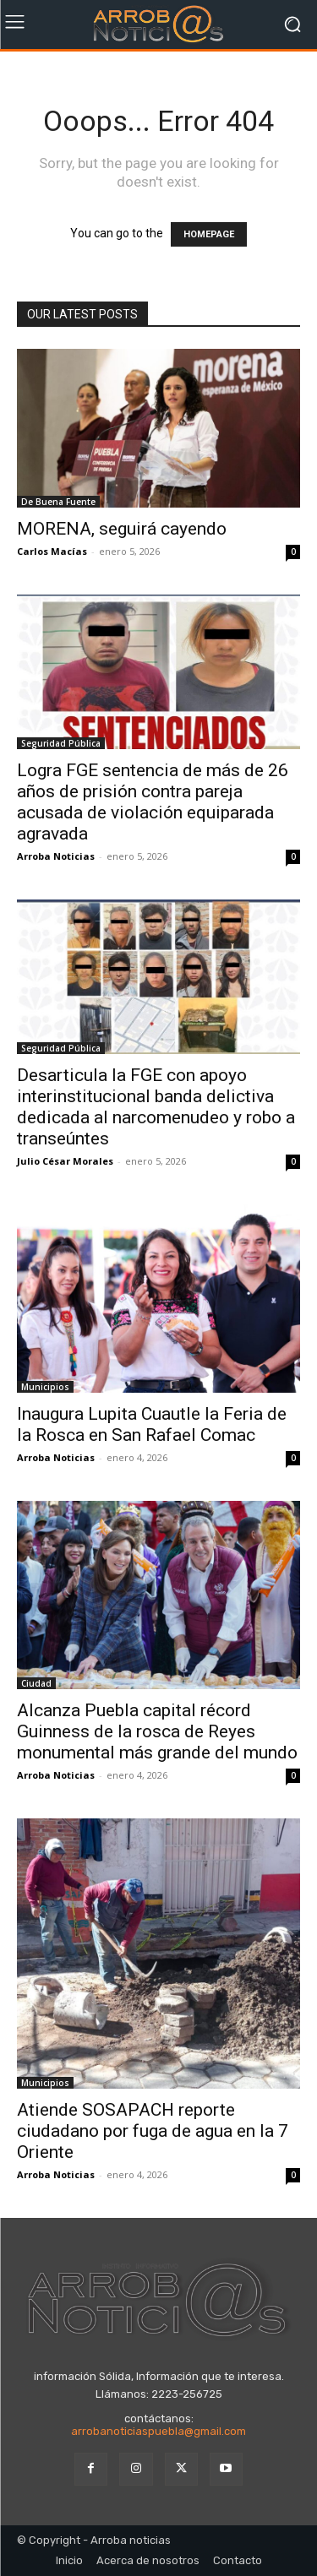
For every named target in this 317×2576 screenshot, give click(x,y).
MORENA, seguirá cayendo (122, 529)
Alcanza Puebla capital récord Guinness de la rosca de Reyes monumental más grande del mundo (157, 1731)
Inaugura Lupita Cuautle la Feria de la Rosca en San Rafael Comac (152, 1424)
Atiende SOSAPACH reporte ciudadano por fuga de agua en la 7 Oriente (152, 2131)
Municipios (45, 1387)
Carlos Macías (52, 551)
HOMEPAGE (208, 234)
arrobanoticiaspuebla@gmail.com (158, 2431)
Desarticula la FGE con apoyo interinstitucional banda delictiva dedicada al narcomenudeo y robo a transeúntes (156, 1107)
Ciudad (36, 1683)
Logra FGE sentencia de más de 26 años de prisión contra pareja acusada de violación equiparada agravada (152, 802)
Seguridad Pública (61, 743)
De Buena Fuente (58, 502)
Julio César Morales (65, 1161)
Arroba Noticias (56, 856)
